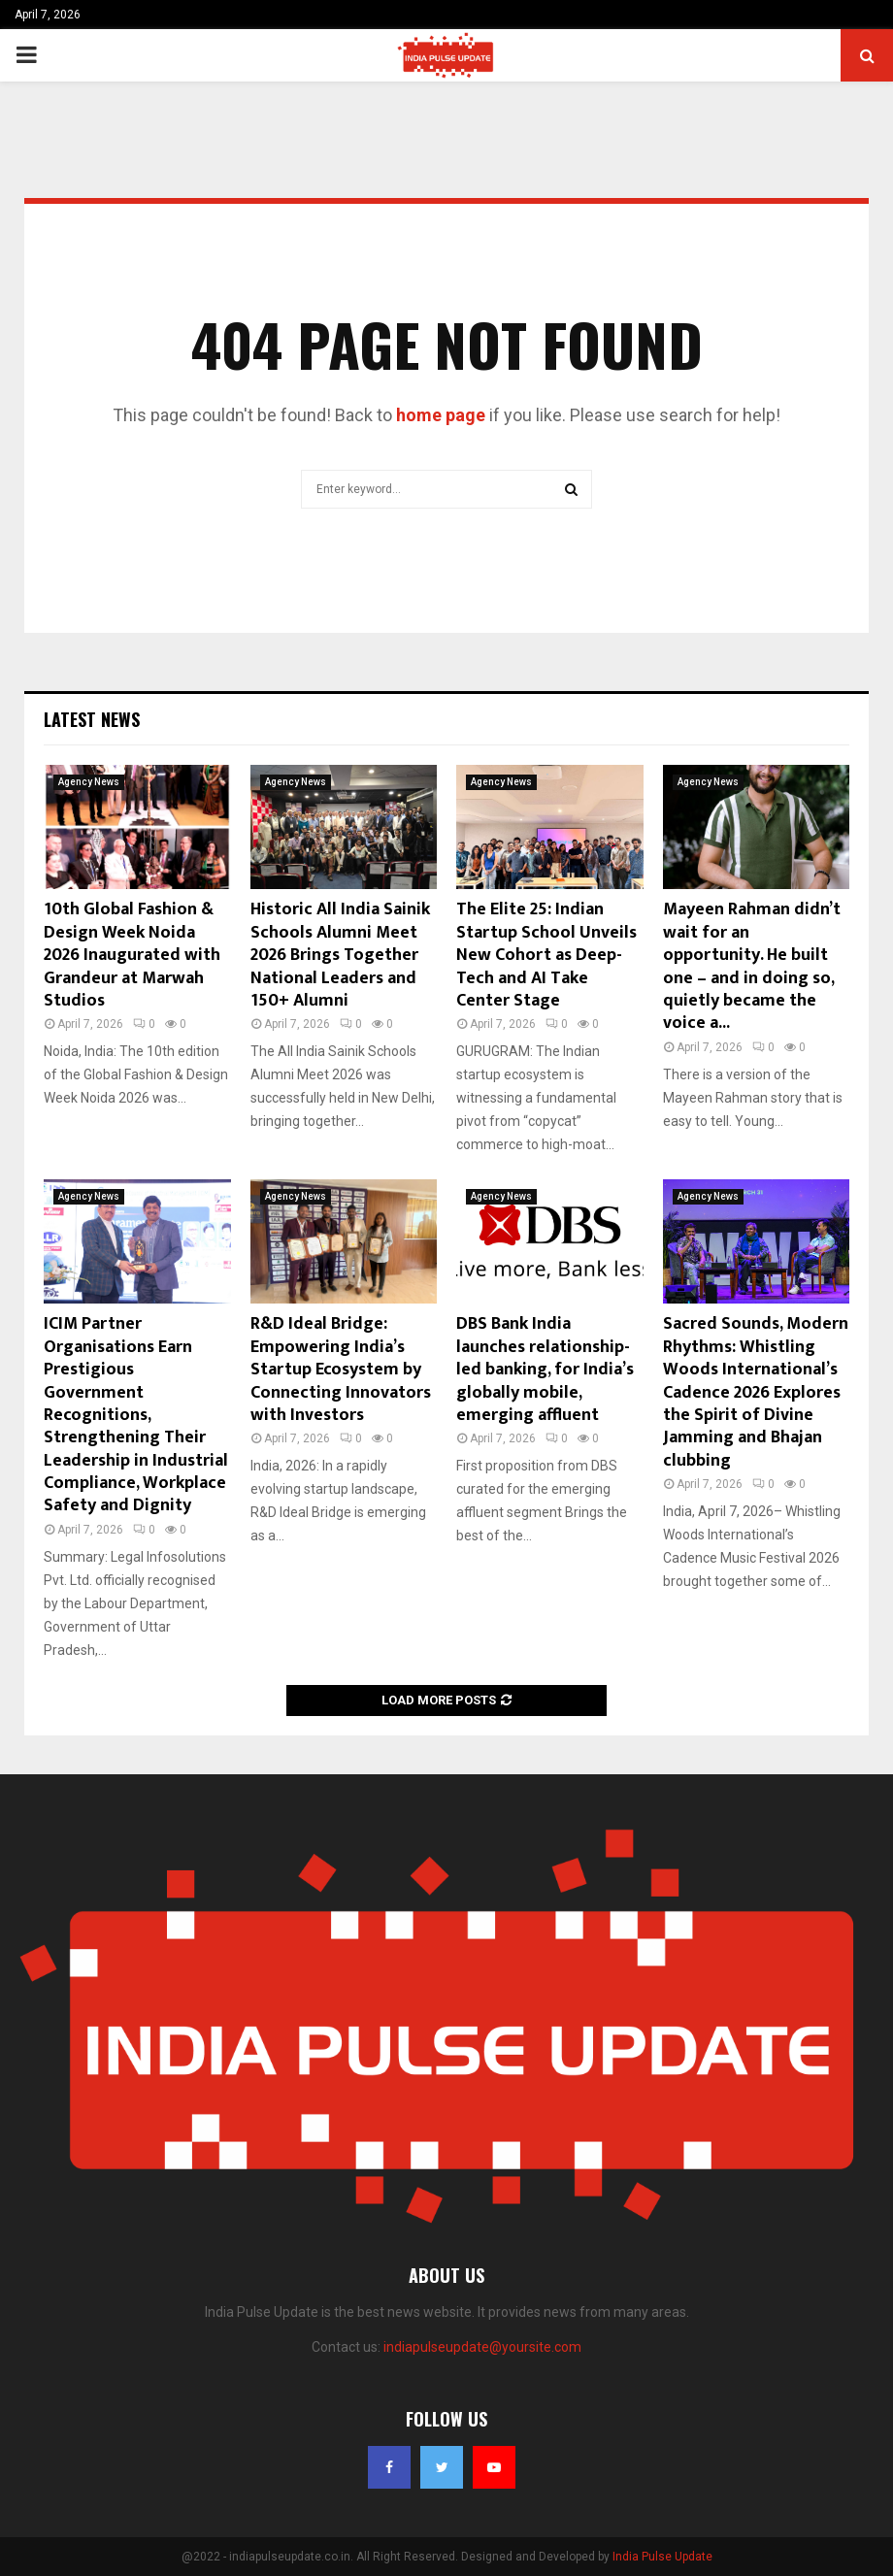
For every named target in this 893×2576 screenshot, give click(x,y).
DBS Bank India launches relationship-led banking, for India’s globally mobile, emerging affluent (545, 1369)
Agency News (88, 781)
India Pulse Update (662, 2556)
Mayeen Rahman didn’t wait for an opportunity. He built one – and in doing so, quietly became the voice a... (752, 966)
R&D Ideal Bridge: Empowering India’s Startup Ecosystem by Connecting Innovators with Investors (340, 1369)
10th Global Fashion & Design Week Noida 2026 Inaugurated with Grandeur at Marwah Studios (132, 955)
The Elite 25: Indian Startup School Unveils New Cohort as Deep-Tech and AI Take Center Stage (546, 955)
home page (440, 415)
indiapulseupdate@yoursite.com (482, 2347)
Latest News (92, 719)
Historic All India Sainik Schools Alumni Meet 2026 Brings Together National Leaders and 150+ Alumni (340, 955)
